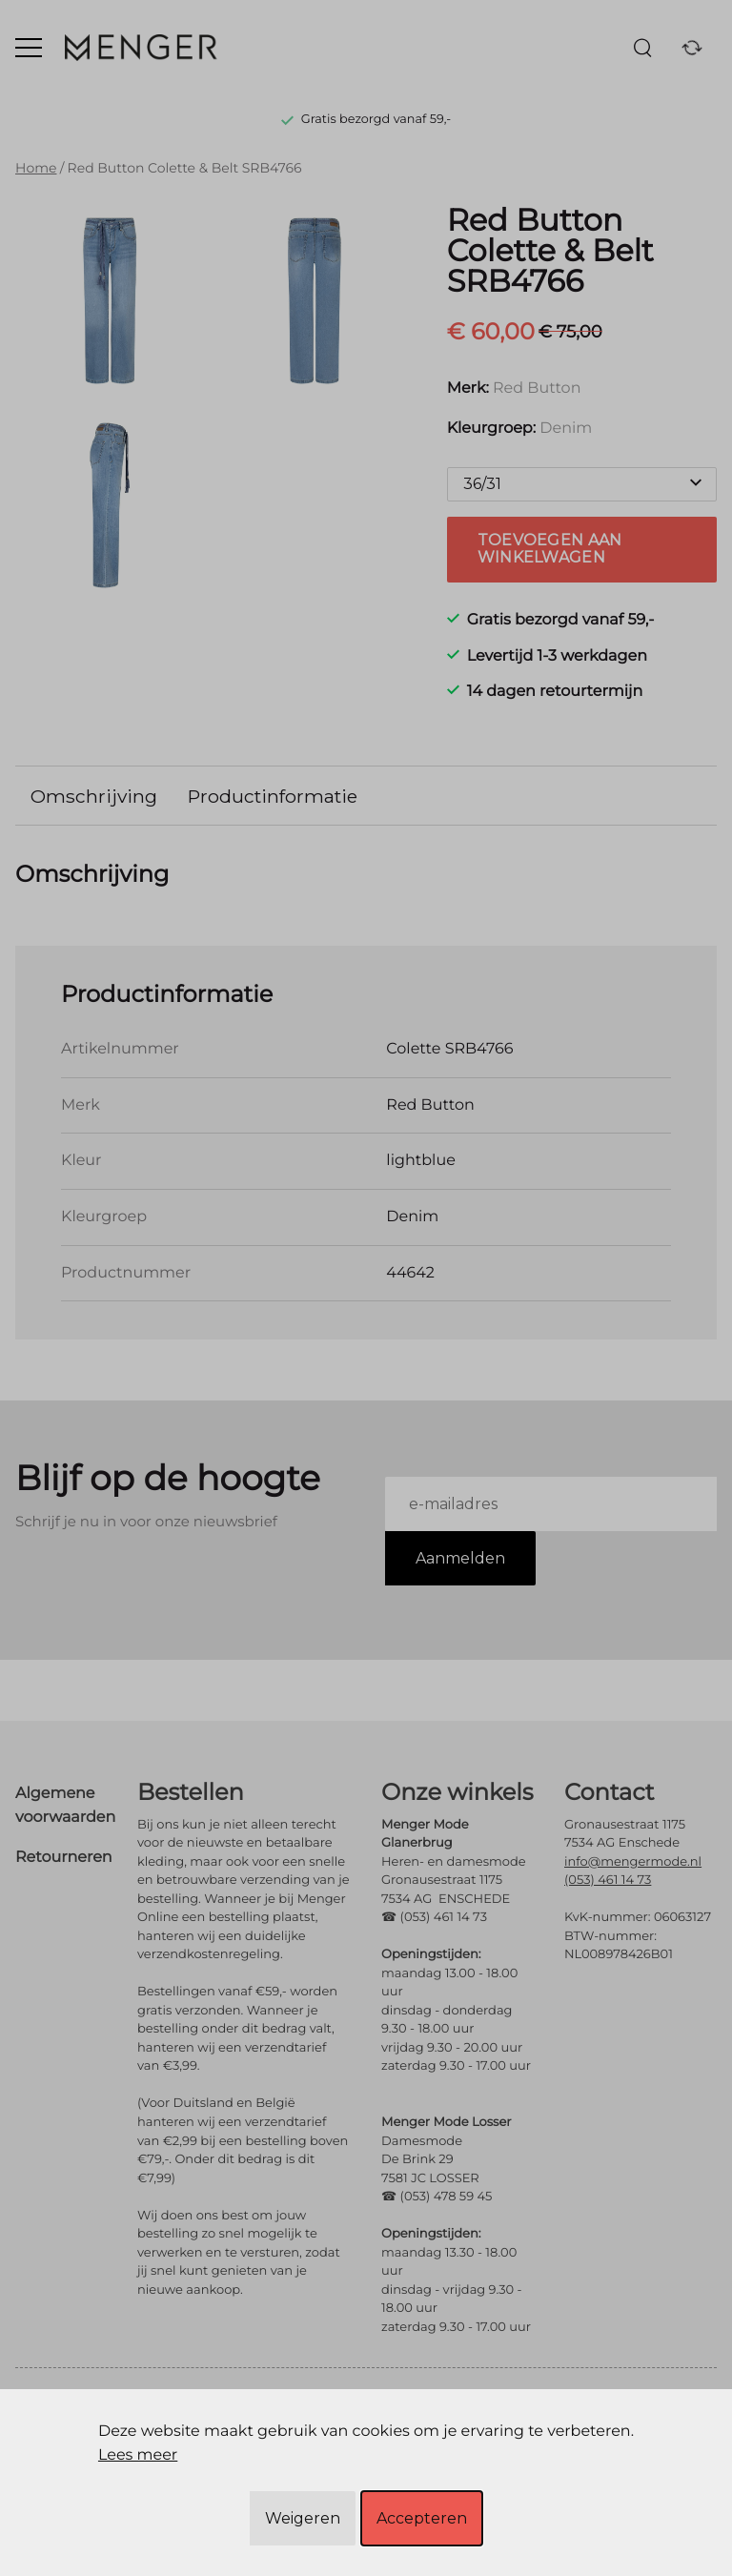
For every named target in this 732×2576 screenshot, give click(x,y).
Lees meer (137, 2455)
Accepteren (421, 2518)
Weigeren (302, 2518)
